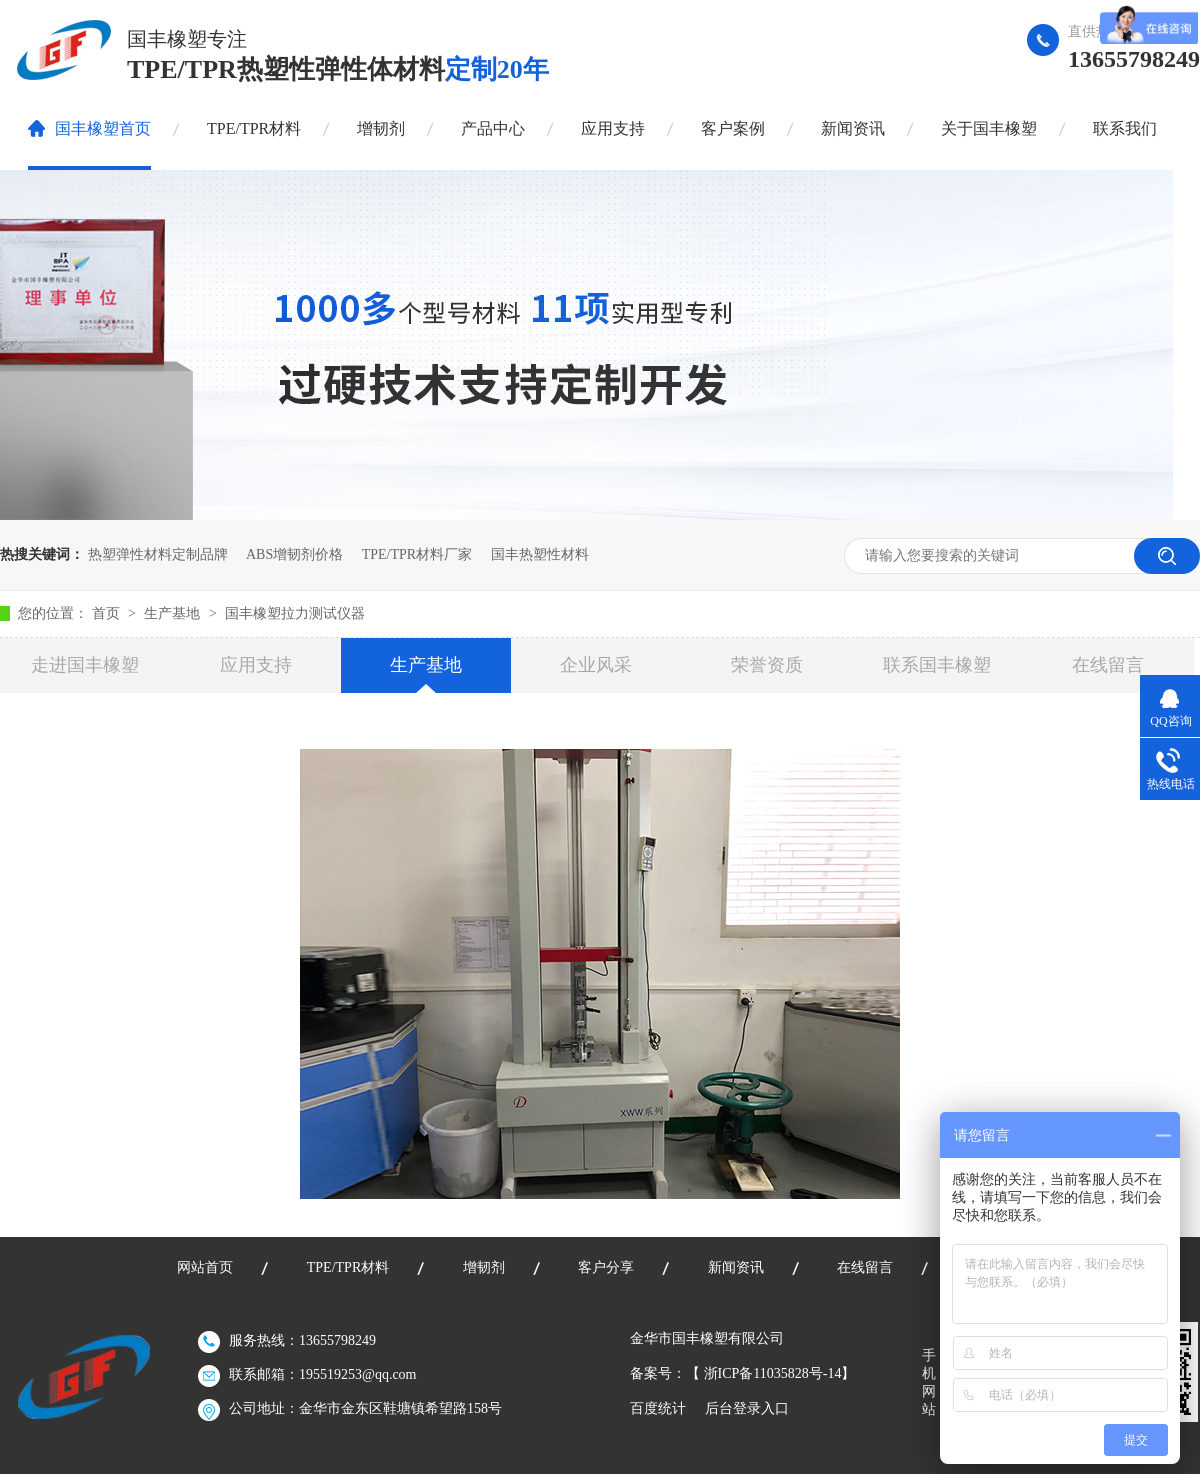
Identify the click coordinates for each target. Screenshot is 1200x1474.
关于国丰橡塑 (989, 128)
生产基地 (174, 613)
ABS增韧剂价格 (294, 554)
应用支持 (613, 128)
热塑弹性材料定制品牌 (158, 554)
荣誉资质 (767, 665)
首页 (108, 613)
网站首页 (205, 1267)
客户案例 (733, 128)
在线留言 (1108, 665)
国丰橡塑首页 (103, 128)
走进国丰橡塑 (85, 665)
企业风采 (596, 665)
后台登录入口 (747, 1408)
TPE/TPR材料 (254, 128)
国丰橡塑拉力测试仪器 (295, 613)
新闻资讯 (853, 128)
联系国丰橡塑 (937, 665)
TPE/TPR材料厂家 (417, 554)
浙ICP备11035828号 (763, 1373)
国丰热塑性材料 (540, 554)
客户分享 (606, 1267)
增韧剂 (381, 128)
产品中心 (493, 128)
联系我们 (1125, 128)
